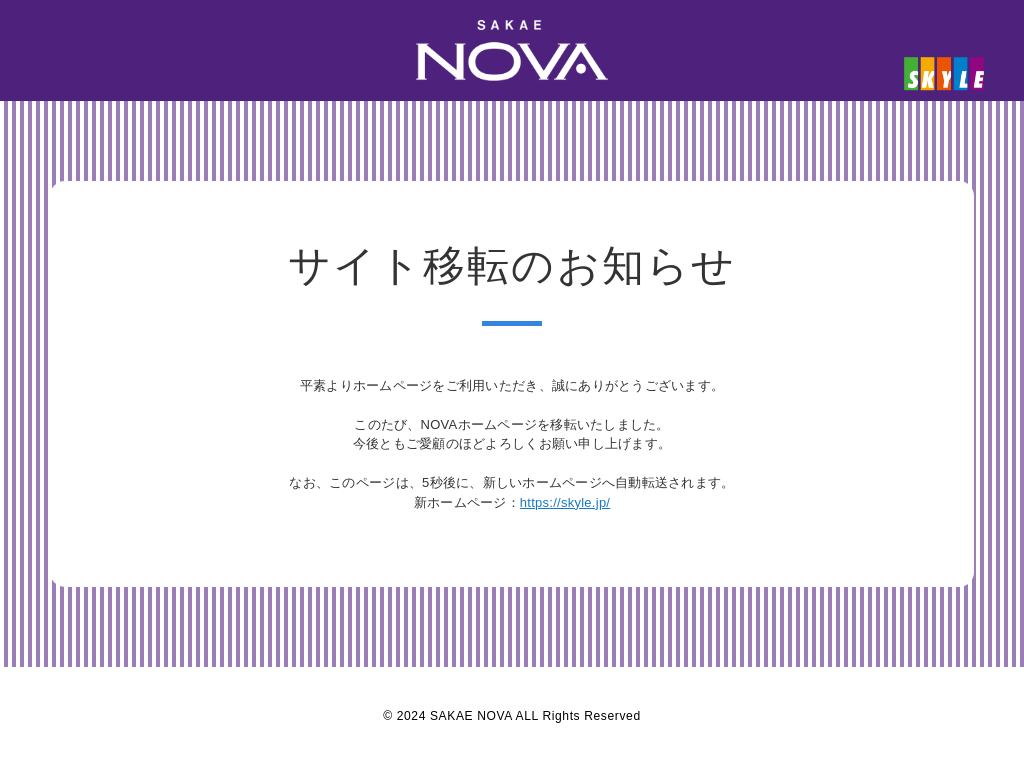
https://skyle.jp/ (565, 502)
